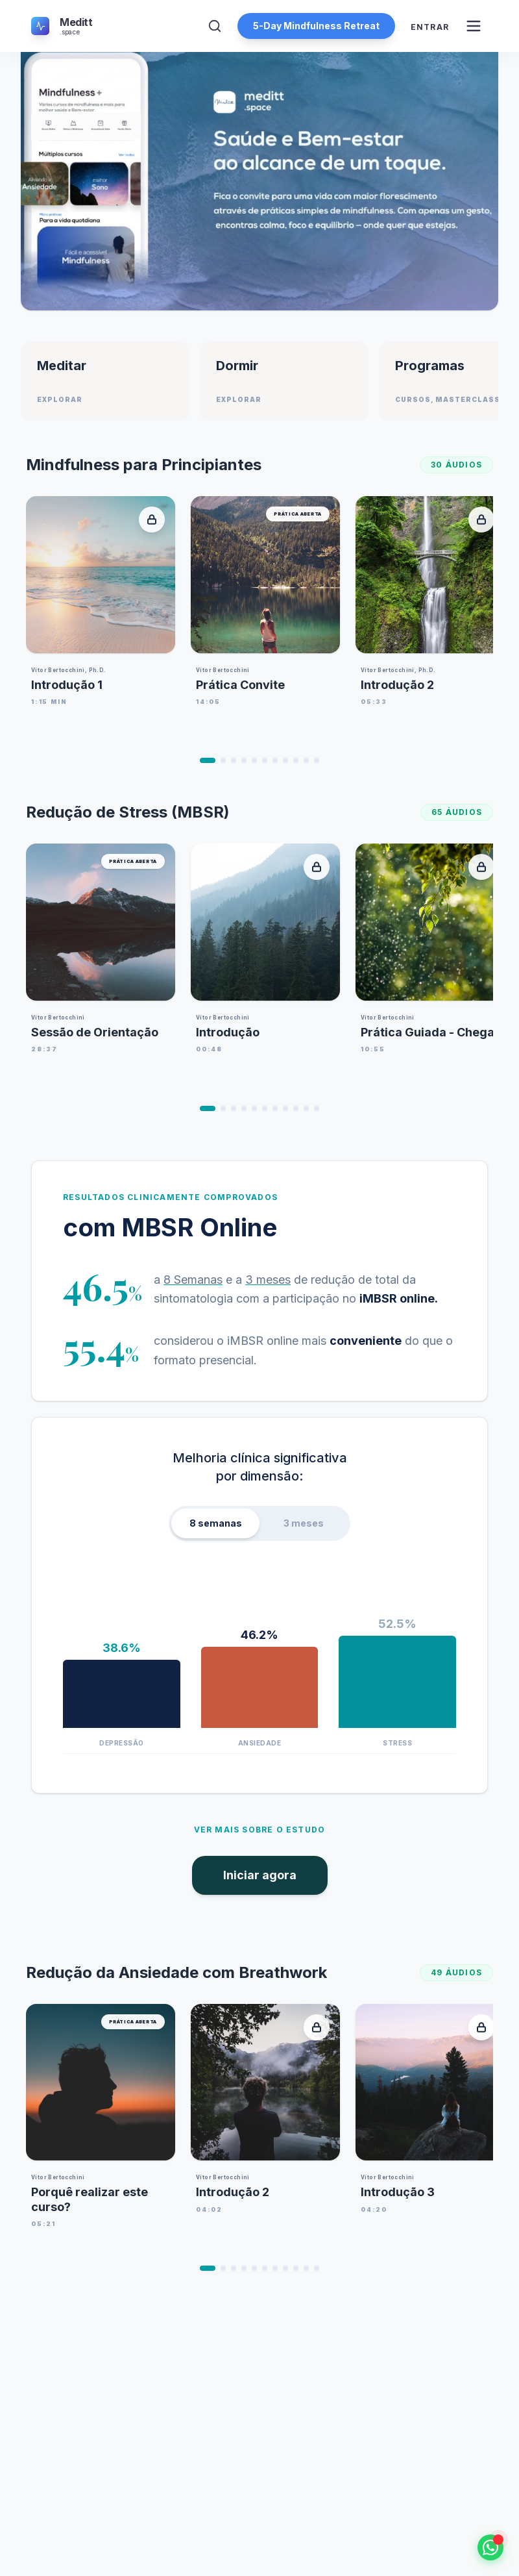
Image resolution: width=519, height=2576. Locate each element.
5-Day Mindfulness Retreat (316, 25)
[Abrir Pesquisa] (214, 26)
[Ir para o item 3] (233, 760)
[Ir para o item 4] (244, 760)
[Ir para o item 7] (275, 760)
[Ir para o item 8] (285, 760)
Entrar (430, 27)
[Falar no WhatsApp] (490, 2547)
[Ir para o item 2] (223, 760)
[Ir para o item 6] (264, 760)
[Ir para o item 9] (295, 760)
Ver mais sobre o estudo (260, 1829)
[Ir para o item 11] (316, 760)
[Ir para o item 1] (207, 760)
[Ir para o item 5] (254, 760)
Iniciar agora (259, 1875)
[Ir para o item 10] (306, 760)
